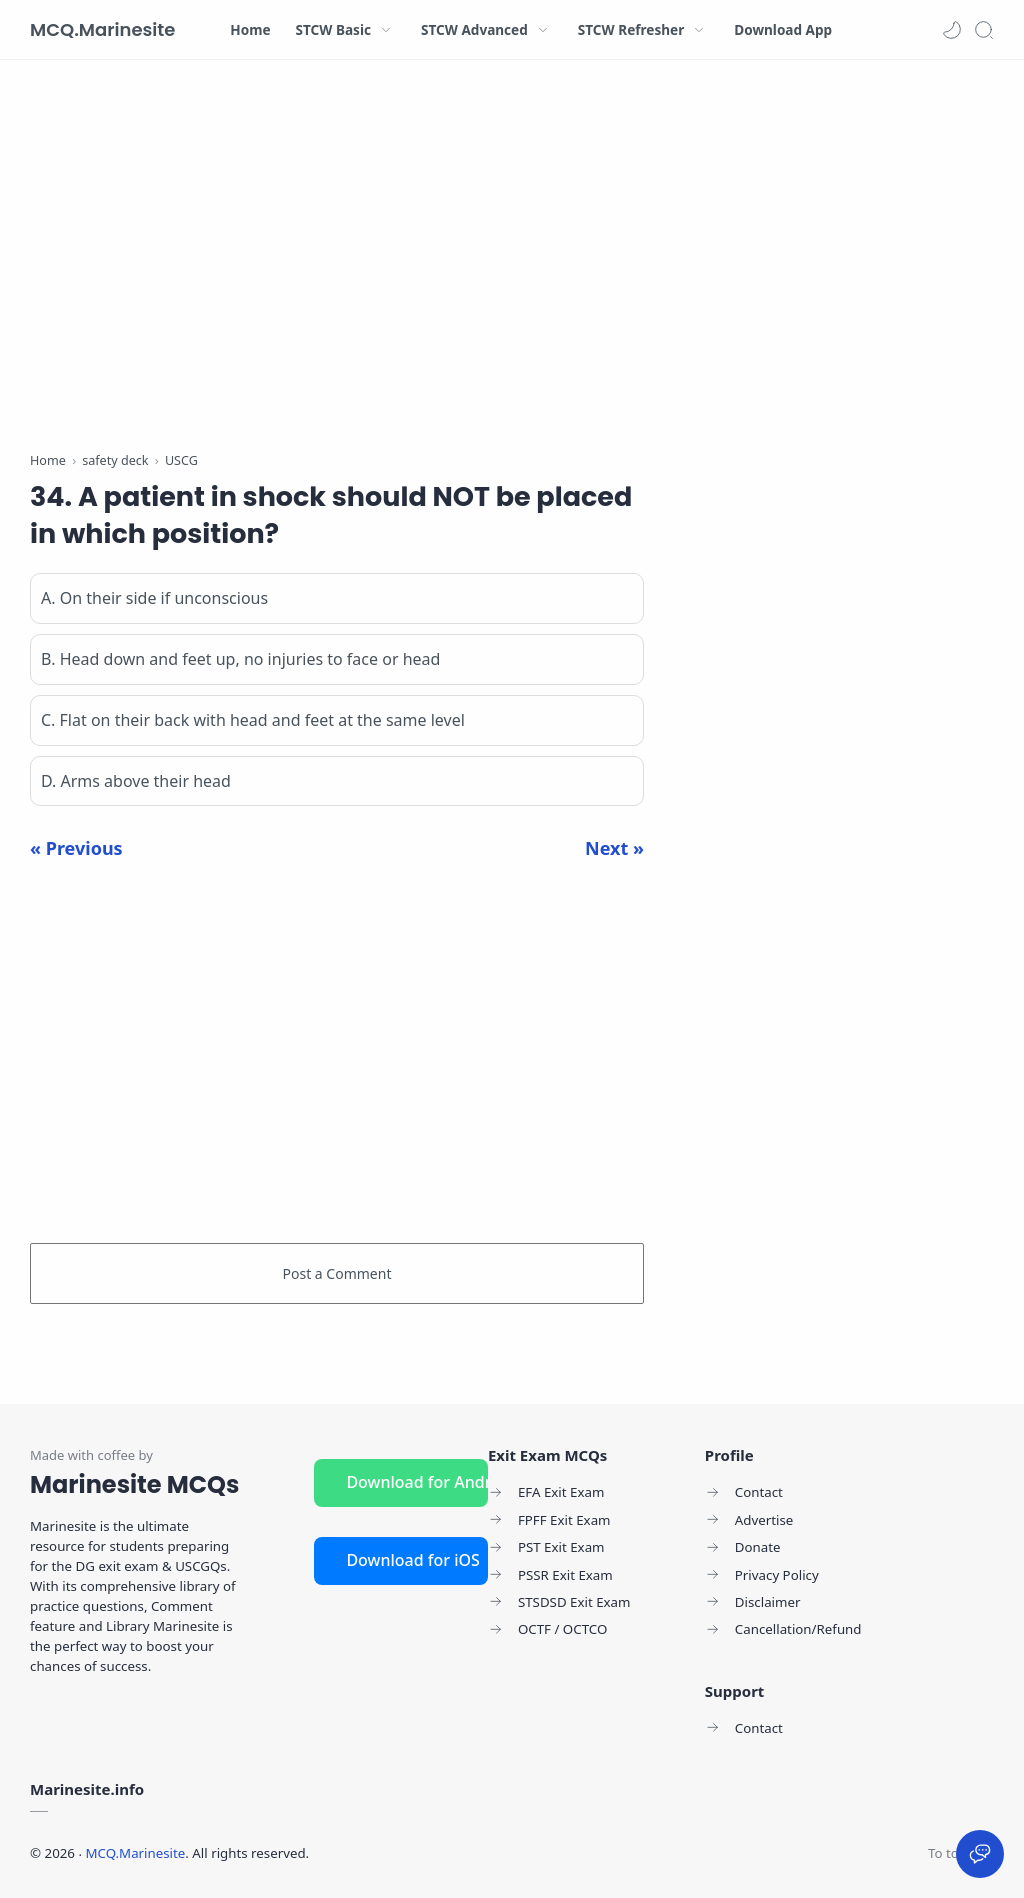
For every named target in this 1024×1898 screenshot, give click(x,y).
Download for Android (417, 1482)
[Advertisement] (337, 260)
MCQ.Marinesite (102, 29)
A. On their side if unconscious (154, 598)
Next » (614, 848)
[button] (952, 30)
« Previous (76, 848)
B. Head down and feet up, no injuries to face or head (240, 659)
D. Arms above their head (136, 781)
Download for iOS (413, 1560)
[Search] (984, 30)
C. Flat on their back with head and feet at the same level (253, 720)
